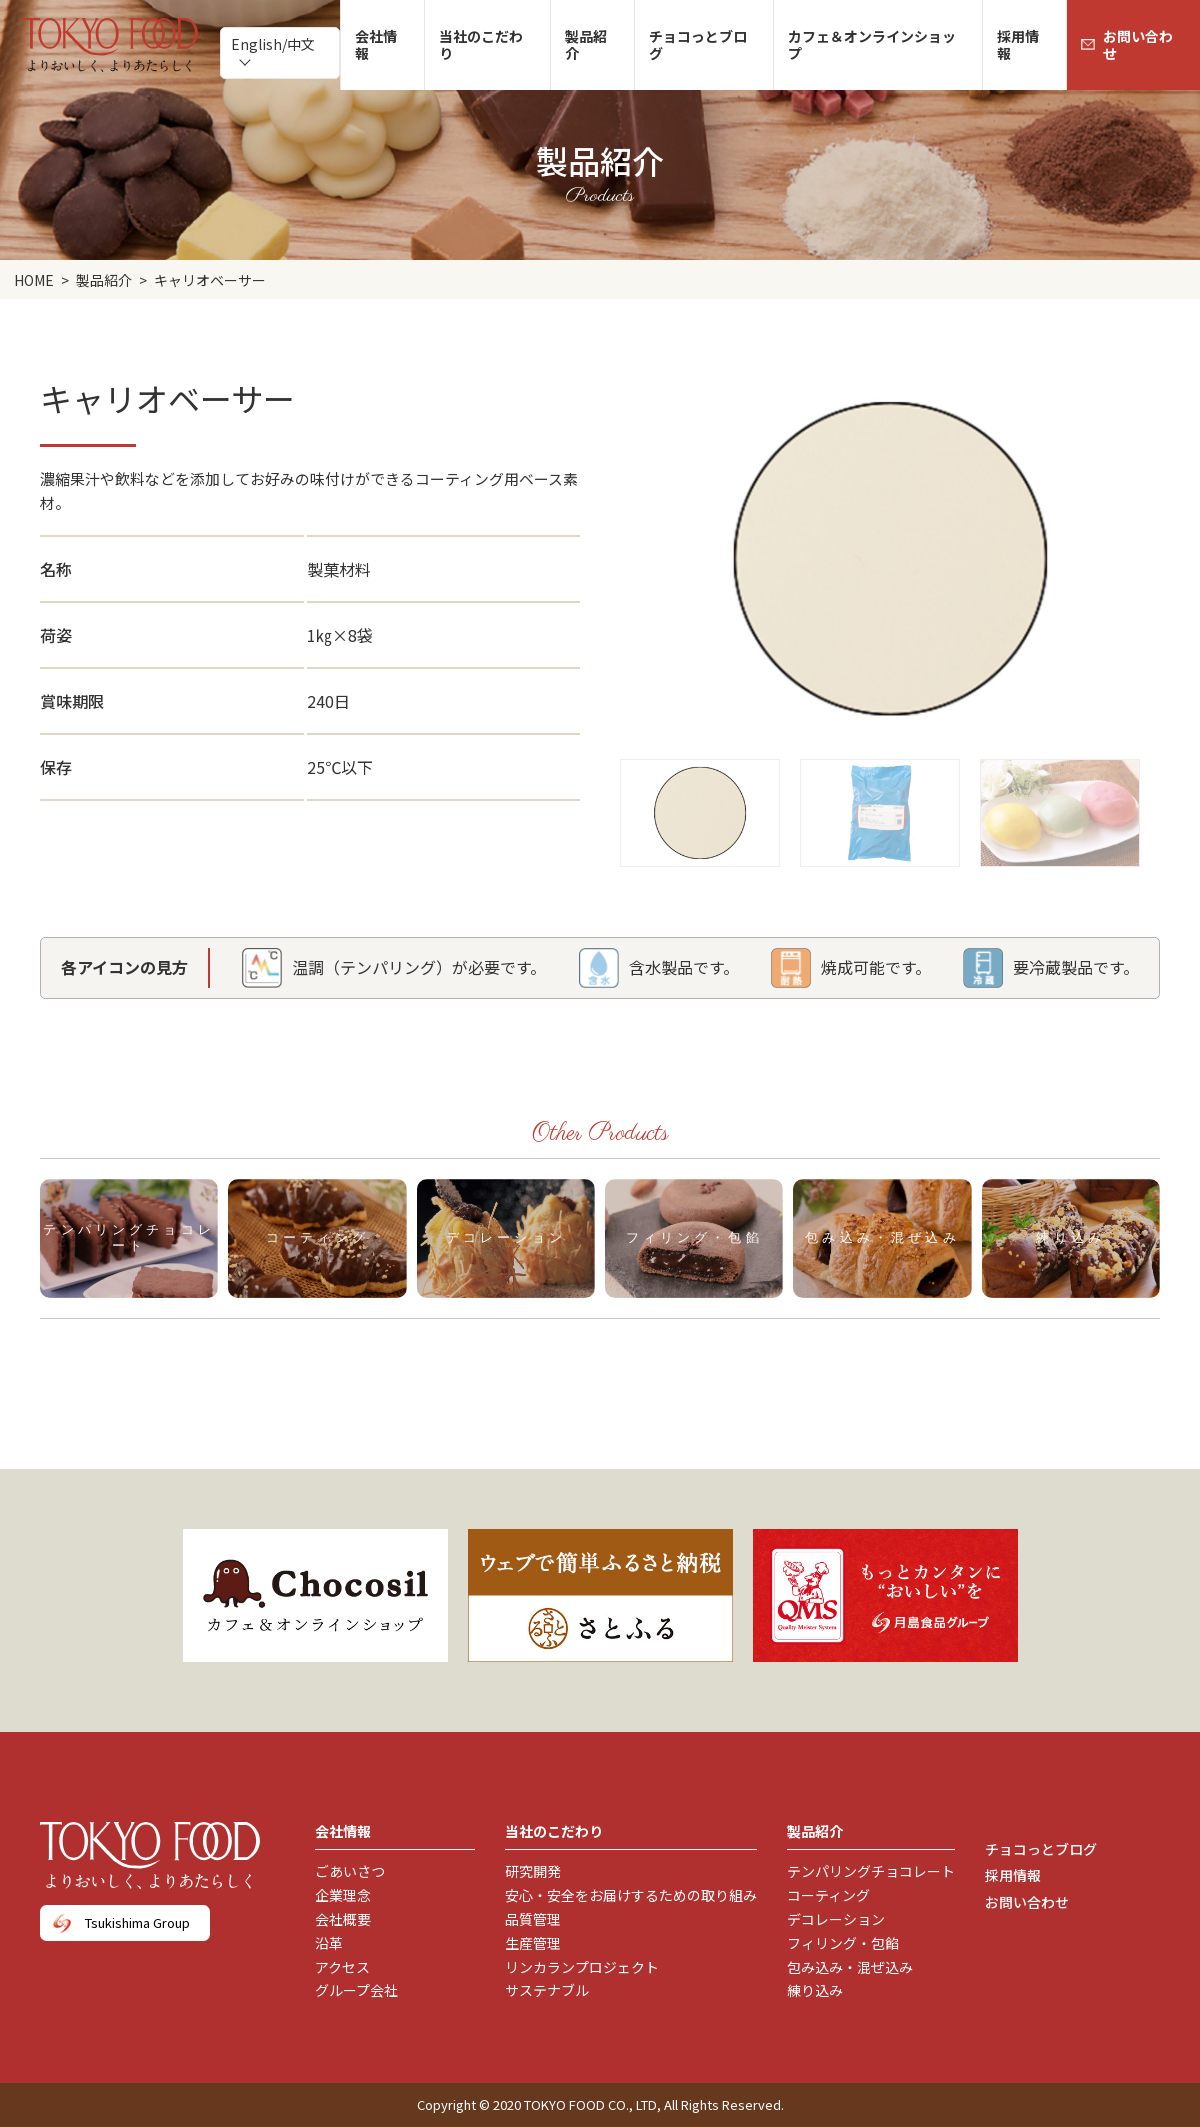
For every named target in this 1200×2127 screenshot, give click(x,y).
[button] (700, 802)
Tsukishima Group (137, 1922)
